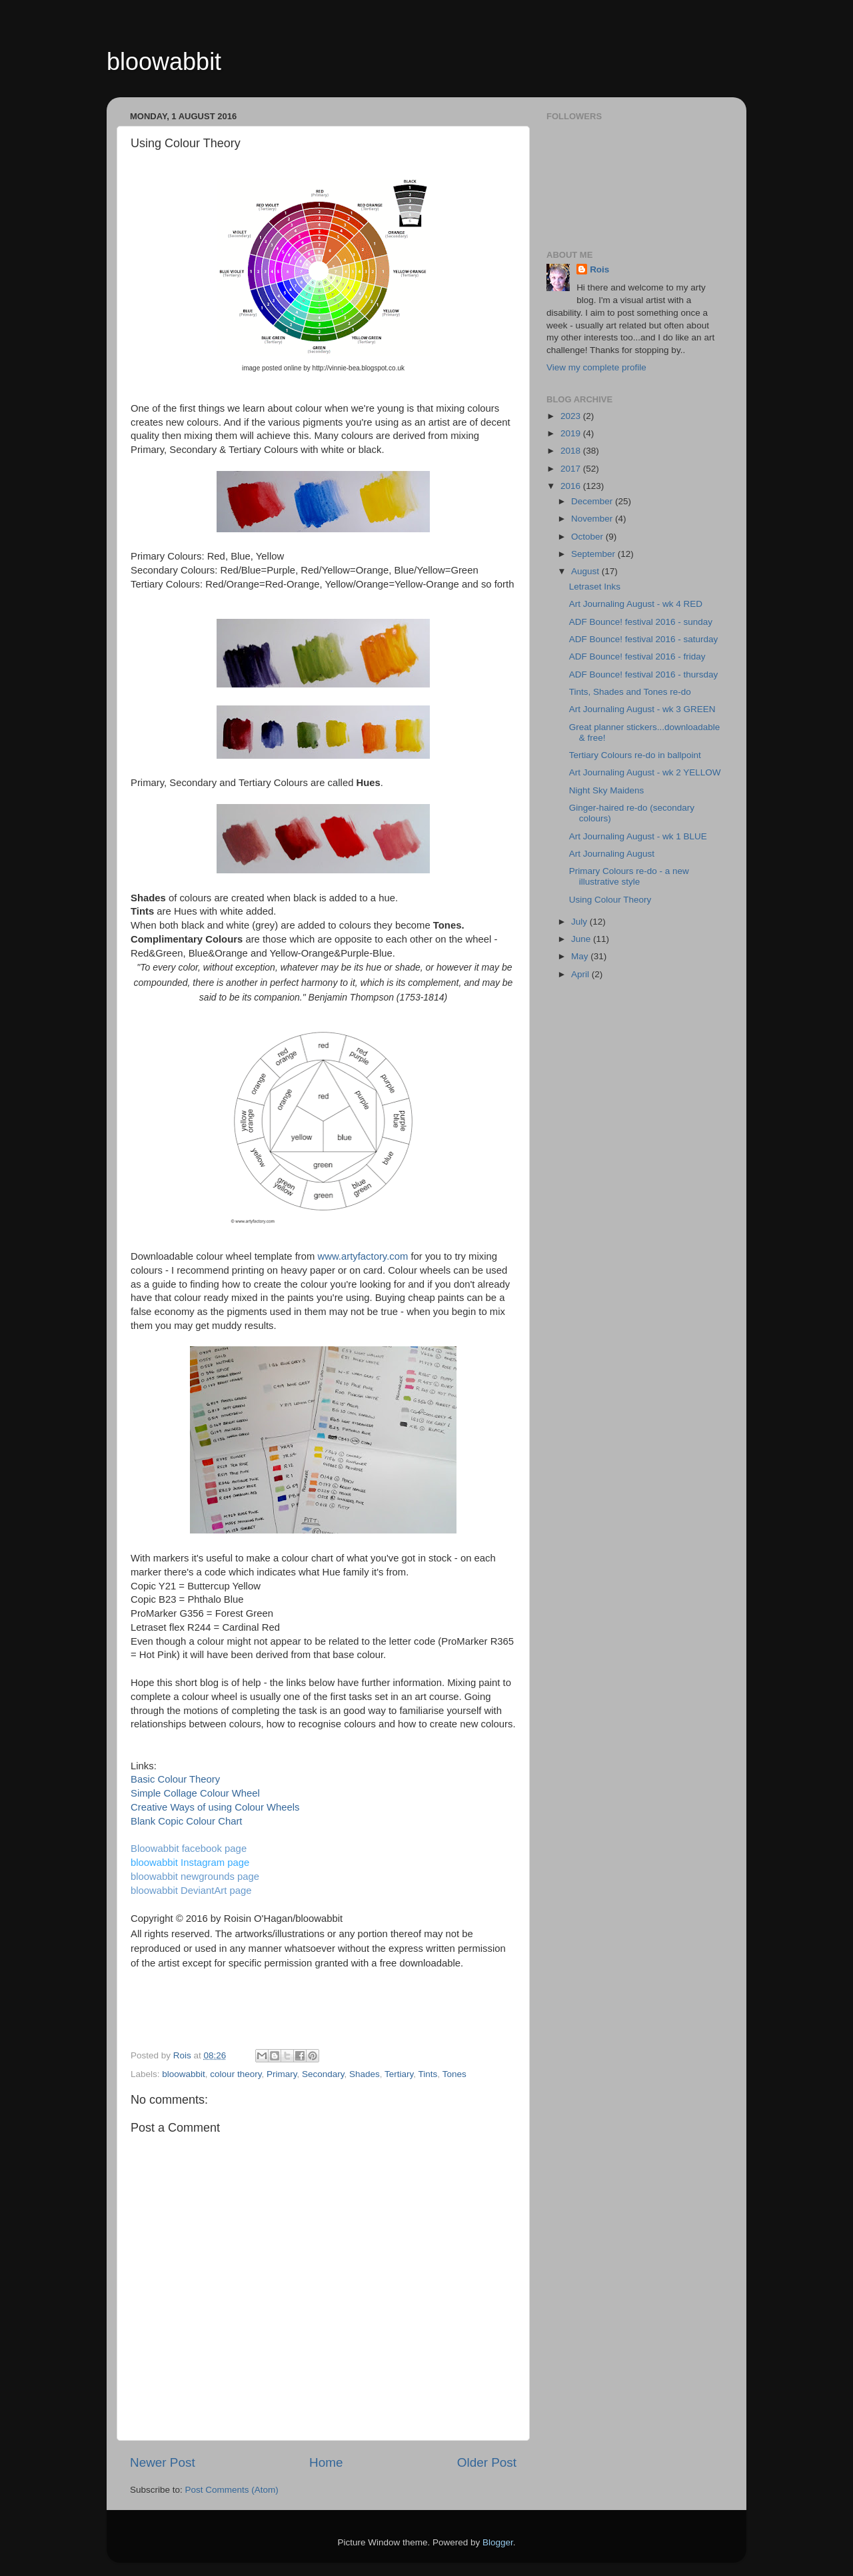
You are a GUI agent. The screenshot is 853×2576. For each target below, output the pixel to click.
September (594, 554)
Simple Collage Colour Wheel (195, 1793)
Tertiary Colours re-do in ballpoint (635, 755)
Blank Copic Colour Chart (186, 1821)
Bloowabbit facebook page (189, 1848)
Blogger (497, 2542)
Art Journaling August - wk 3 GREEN (642, 709)
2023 (571, 416)
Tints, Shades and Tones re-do (630, 692)
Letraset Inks (594, 587)
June (582, 939)
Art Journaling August (611, 854)
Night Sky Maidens (606, 790)
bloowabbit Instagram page (190, 1862)
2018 (571, 451)
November (593, 519)
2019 (571, 433)
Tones (454, 2074)
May (580, 956)
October (588, 537)
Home (326, 2462)
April (581, 974)
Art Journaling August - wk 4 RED (635, 604)
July (580, 922)
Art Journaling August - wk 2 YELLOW (645, 772)
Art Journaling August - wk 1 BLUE (638, 836)
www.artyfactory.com (363, 1256)
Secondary (323, 2074)
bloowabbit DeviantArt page (191, 1890)
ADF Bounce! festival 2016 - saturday (643, 639)
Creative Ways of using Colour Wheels (215, 1807)
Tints (428, 2074)
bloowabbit (164, 61)
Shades (364, 2074)
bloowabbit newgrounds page (195, 1876)
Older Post (486, 2462)
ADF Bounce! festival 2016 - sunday (640, 622)
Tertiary (399, 2074)
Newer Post (162, 2462)
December (593, 501)
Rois (599, 269)
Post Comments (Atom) (232, 2490)
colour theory (235, 2074)
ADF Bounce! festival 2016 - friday (637, 656)
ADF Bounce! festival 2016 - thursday (643, 674)
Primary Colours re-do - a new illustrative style (629, 876)
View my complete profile (596, 367)
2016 (571, 486)
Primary (282, 2074)
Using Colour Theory (610, 900)
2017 (571, 469)
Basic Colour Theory (175, 1779)
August (586, 571)
